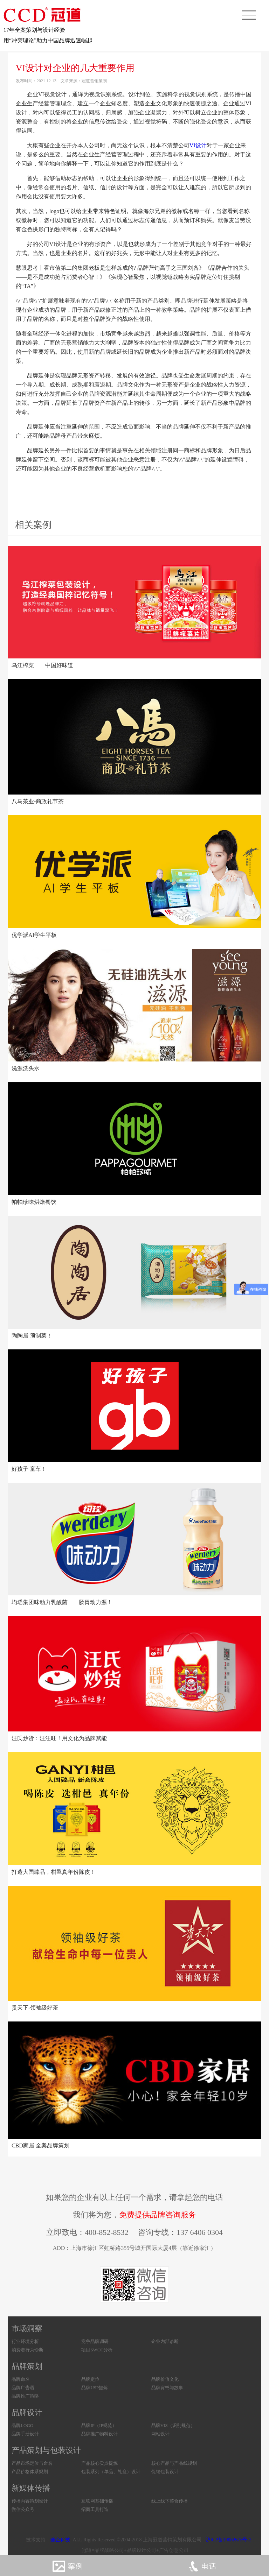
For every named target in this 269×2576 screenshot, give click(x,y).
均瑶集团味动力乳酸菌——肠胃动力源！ (62, 1602)
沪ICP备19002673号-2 (228, 2539)
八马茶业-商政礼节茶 (38, 801)
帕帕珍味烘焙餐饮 (34, 1202)
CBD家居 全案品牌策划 (40, 2145)
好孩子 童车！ (29, 1469)
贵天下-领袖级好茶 (35, 2008)
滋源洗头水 (26, 1068)
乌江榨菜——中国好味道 (42, 665)
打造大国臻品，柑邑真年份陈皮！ (54, 1872)
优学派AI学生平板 (34, 935)
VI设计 (198, 145)
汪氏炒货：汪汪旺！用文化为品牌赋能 (59, 1738)
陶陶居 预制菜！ (32, 1336)
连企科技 (60, 2539)
